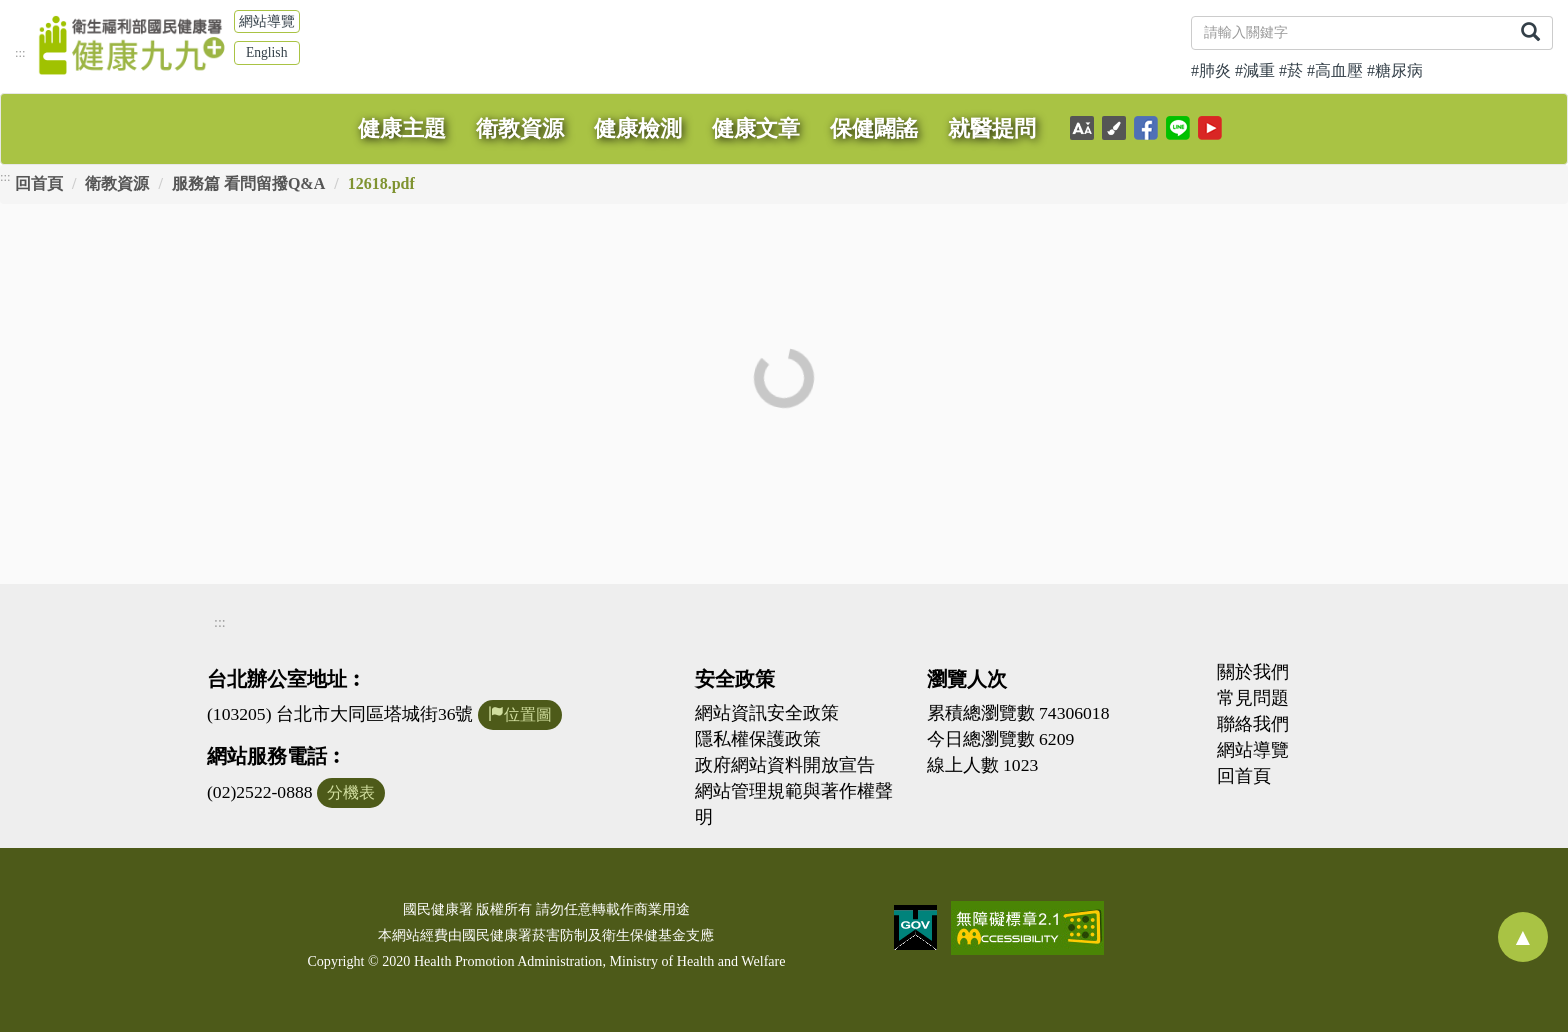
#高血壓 (1335, 70)
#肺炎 (1211, 70)
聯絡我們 (1253, 724)
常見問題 (1253, 698)
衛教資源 (117, 183)
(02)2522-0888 (260, 792)
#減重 (1255, 70)
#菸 (1291, 70)
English (267, 52)
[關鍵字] (1350, 33)
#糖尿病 (1395, 70)
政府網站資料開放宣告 (785, 765)
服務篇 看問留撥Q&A (248, 183)
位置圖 (520, 714)
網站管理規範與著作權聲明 (794, 804)
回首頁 (39, 183)
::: (20, 53)
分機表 (351, 792)
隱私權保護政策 (758, 739)
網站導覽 (267, 21)
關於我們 (1253, 672)
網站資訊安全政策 (767, 713)
